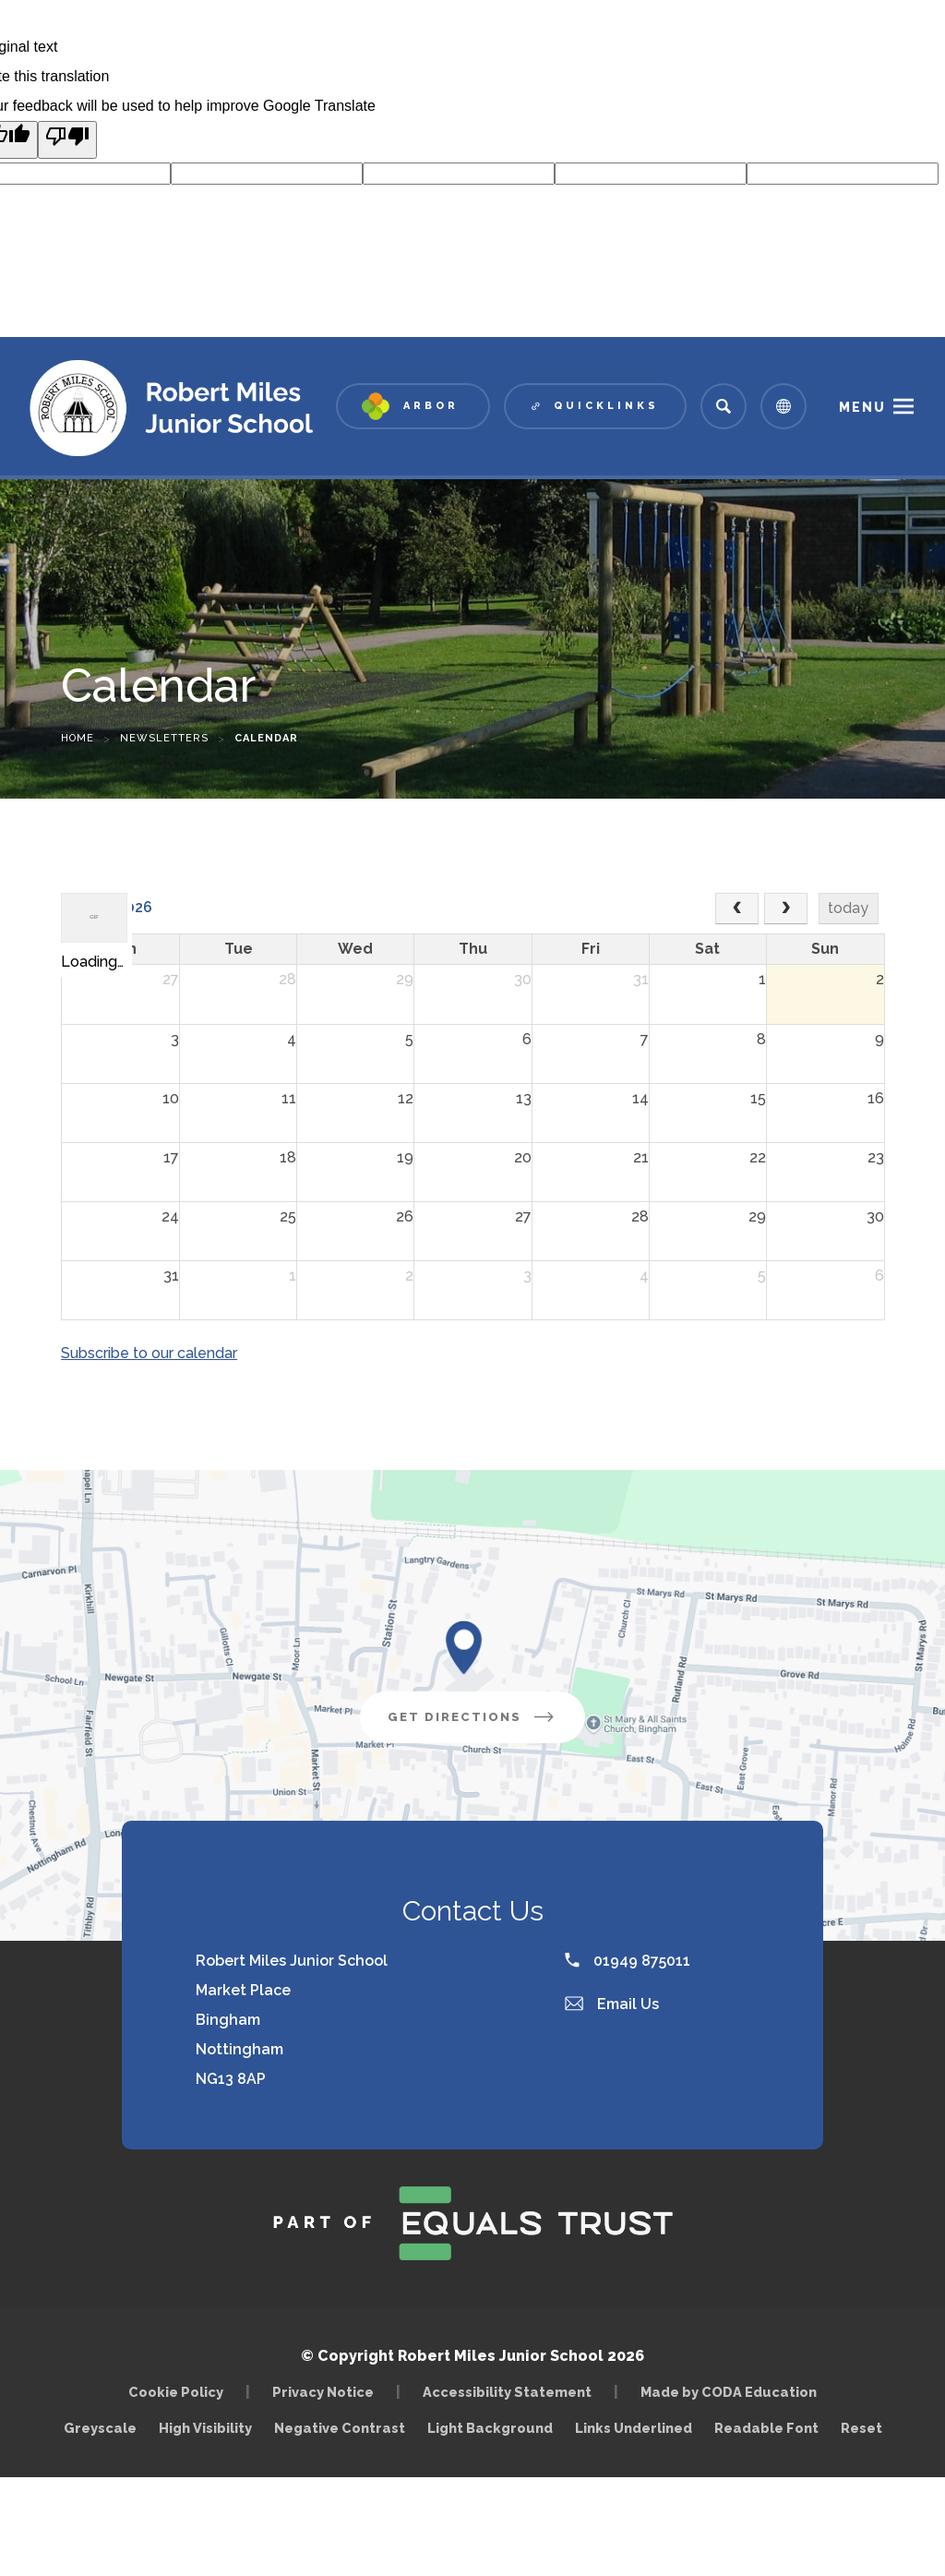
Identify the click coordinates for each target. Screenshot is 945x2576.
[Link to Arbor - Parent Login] (413, 406)
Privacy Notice (323, 2392)
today (848, 908)
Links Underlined (633, 2428)
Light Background (490, 2428)
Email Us (612, 2004)
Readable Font (766, 2428)
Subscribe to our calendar (149, 1353)
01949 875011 (627, 1960)
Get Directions (486, 1723)
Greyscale (100, 2428)
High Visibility (205, 2428)
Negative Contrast (339, 2428)
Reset (861, 2428)
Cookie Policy (175, 2392)
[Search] (723, 406)
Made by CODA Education (733, 2392)
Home (77, 738)
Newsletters (164, 738)
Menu (862, 407)
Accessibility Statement (507, 2392)
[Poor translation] (67, 140)
